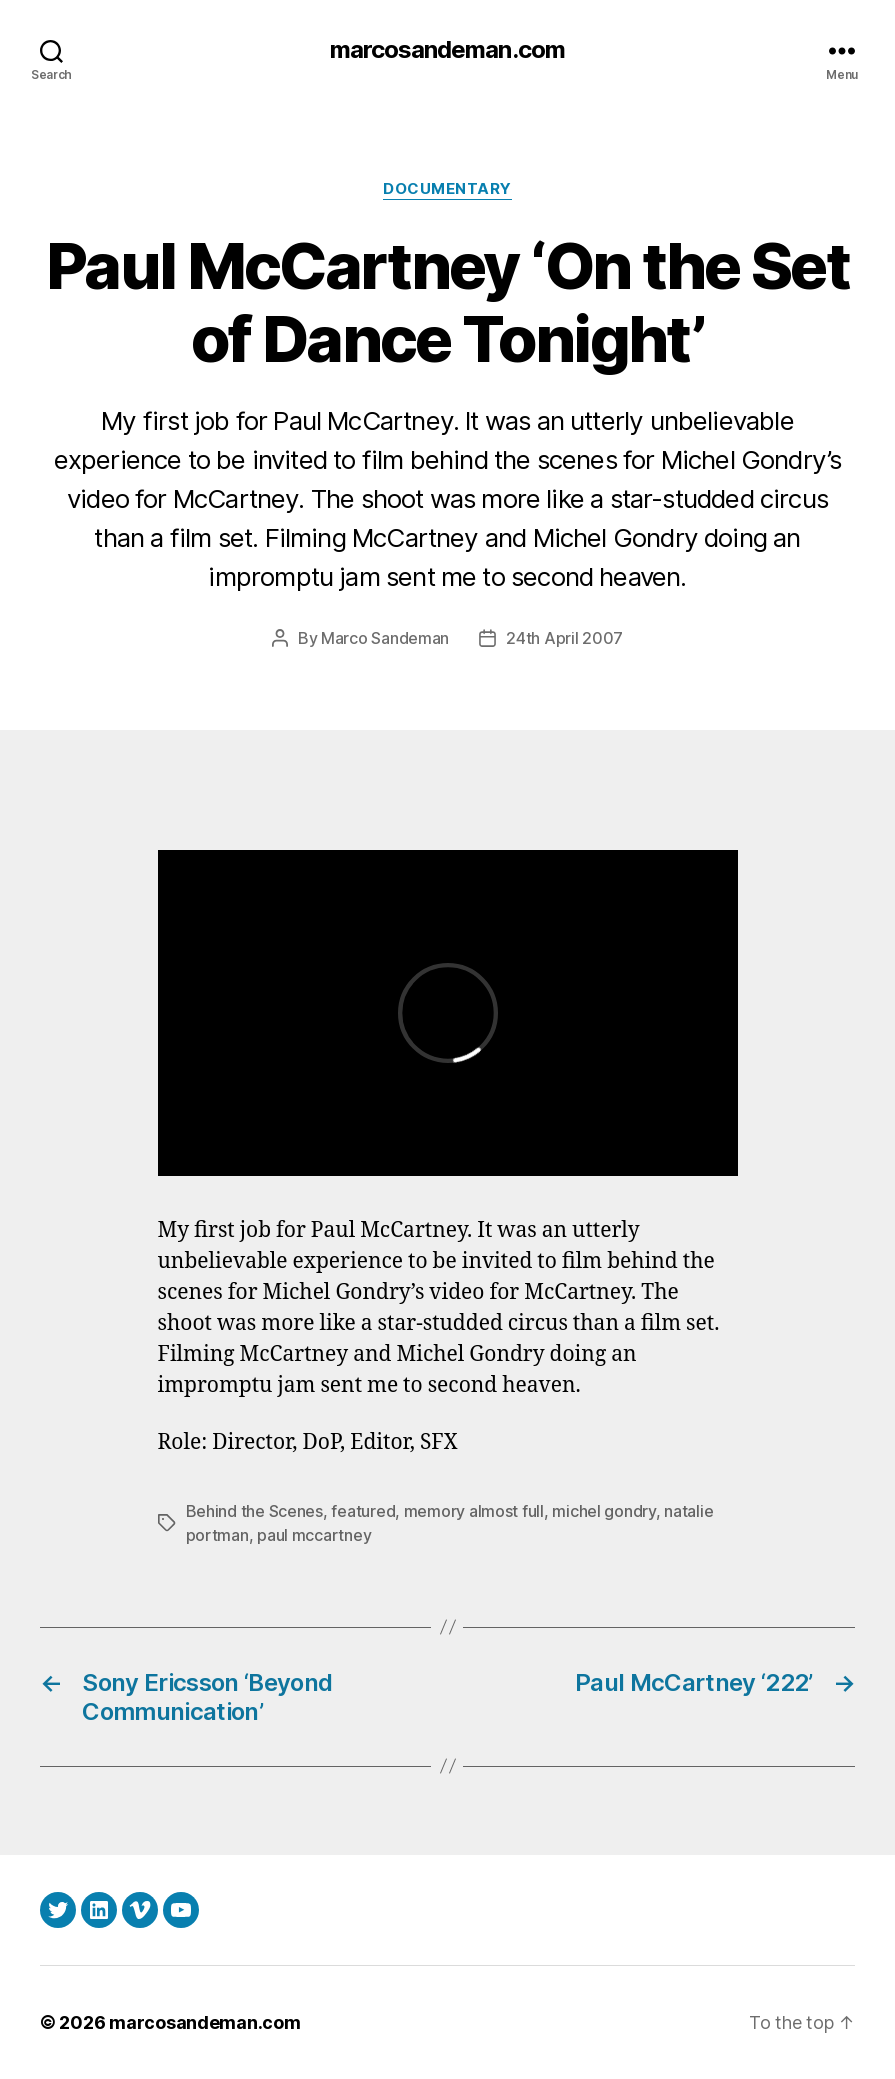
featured (363, 1511)
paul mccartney (314, 1535)
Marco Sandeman (385, 638)
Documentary (447, 189)
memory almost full (474, 1511)
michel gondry (604, 1511)
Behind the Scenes (254, 1511)
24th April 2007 (564, 638)
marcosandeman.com (447, 50)
